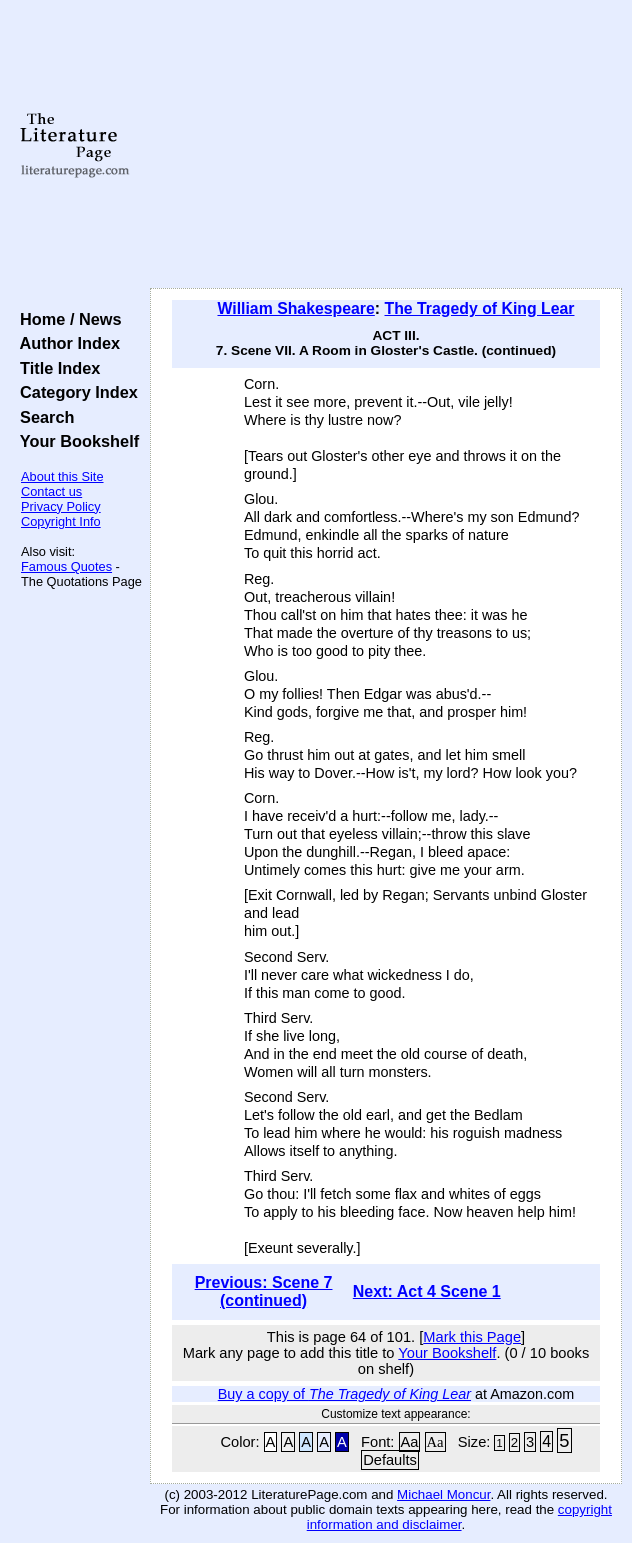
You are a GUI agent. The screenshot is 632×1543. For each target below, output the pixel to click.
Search (42, 417)
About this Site (62, 476)
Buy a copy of (344, 1394)
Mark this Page (472, 1337)
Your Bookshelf (75, 441)
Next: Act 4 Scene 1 (427, 1291)
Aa (410, 1442)
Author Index (65, 343)
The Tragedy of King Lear (480, 308)
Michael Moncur (443, 1494)
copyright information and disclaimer (459, 1517)
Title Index (55, 368)
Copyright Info (61, 521)
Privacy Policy (61, 506)
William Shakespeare (295, 308)
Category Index (74, 392)
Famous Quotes (66, 566)
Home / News (66, 319)
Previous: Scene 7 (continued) (264, 1291)
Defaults (390, 1460)
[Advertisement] (386, 145)
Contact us (51, 491)
